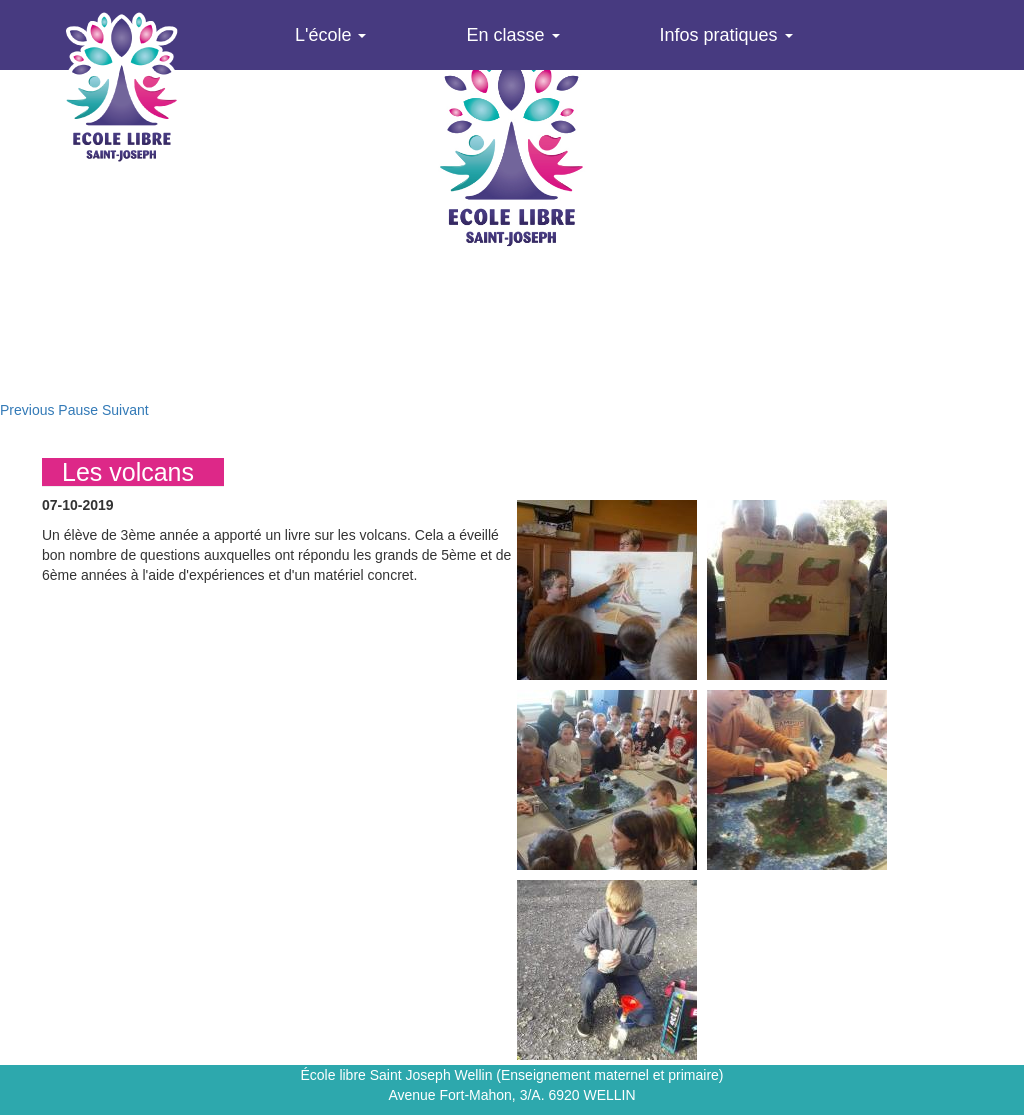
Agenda (326, 105)
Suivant (125, 410)
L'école (330, 35)
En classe (512, 35)
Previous (27, 410)
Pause (78, 410)
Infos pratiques (726, 35)
